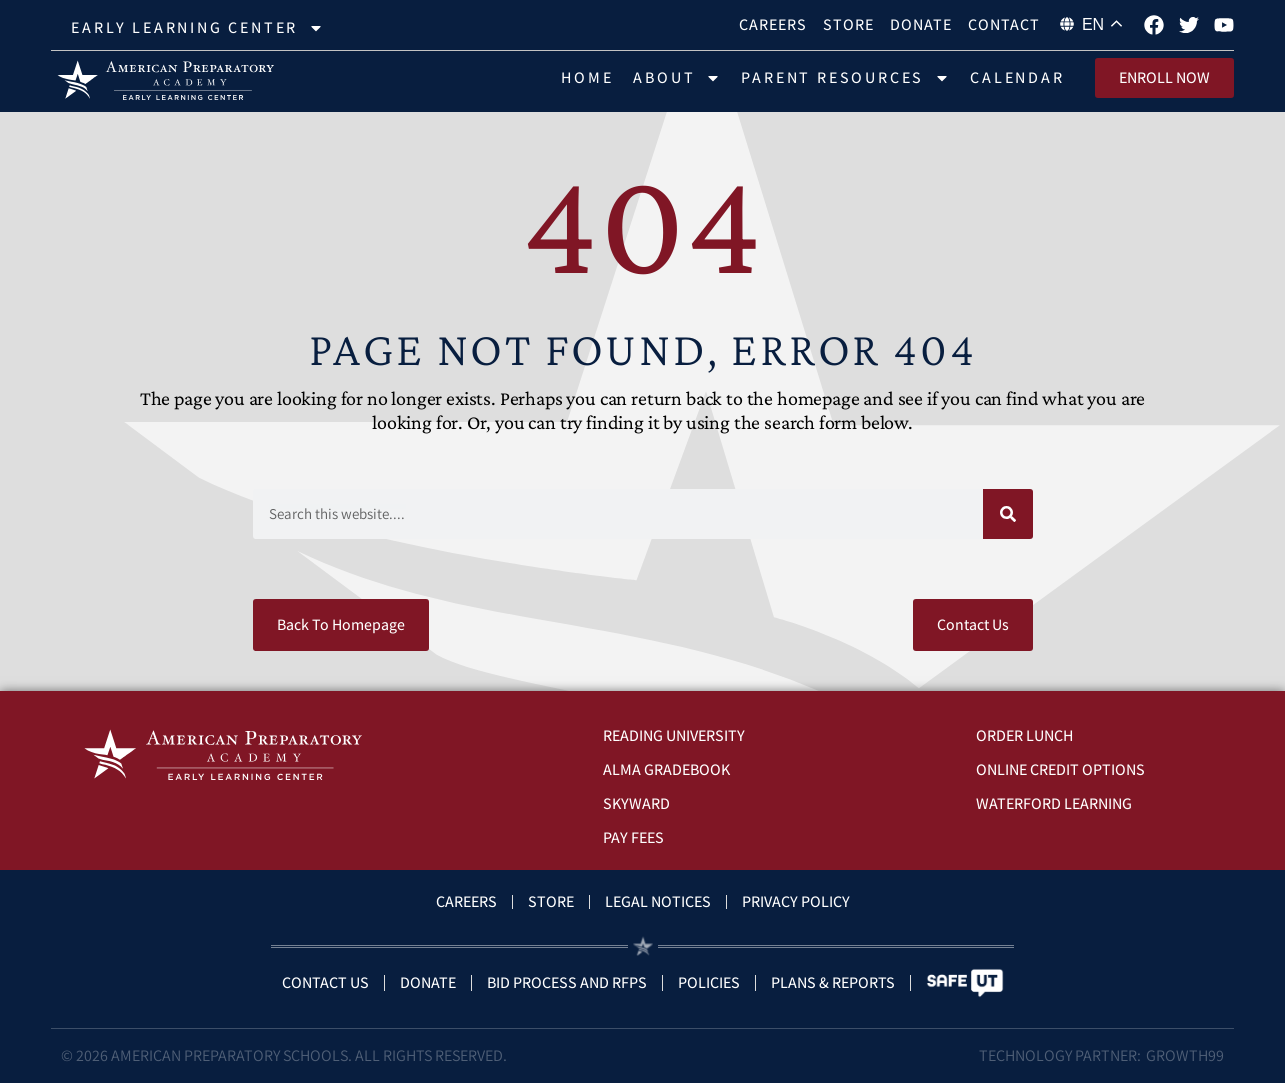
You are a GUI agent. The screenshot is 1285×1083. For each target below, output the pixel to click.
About (677, 78)
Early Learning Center (197, 28)
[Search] (1008, 514)
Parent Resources (845, 78)
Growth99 (1185, 1055)
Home (587, 77)
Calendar (1017, 77)
